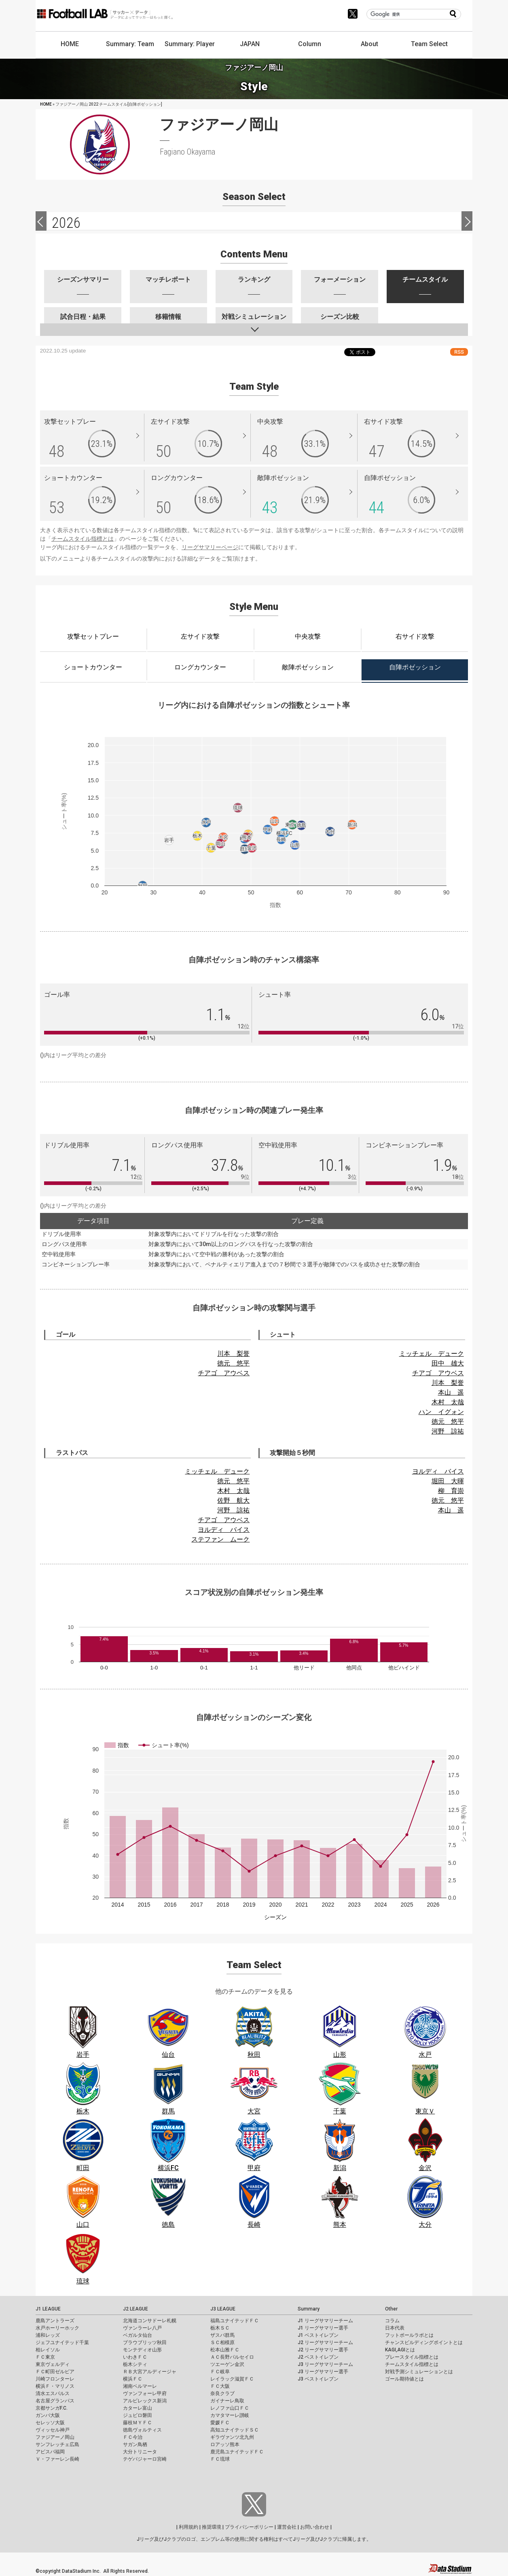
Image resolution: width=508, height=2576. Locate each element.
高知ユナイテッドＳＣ (234, 2430)
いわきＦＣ (135, 2357)
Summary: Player (190, 44)
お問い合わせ (314, 2527)
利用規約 (188, 2527)
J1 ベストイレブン (318, 2335)
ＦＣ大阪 (220, 2386)
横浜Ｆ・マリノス (55, 2386)
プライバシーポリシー (249, 2527)
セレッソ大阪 (50, 2422)
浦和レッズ (48, 2335)
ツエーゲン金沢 (227, 2364)
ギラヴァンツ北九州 (232, 2437)
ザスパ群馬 (222, 2335)
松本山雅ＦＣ (224, 2350)
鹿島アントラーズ (55, 2320)
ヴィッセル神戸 (53, 2430)
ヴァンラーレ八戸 (142, 2328)
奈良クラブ (222, 2393)
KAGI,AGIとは (400, 2350)
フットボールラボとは (409, 2335)
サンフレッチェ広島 (57, 2444)
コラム (392, 2320)
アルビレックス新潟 (145, 2401)
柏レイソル (48, 2350)
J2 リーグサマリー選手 (323, 2350)
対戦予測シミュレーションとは (419, 2371)
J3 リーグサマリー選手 (323, 2371)
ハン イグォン (441, 1412)
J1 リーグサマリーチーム (325, 2320)
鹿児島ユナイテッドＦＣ (237, 2452)
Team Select (429, 44)
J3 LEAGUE (222, 2309)
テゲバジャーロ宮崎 (145, 2459)
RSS (459, 352)
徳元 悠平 (233, 1363)
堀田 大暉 (448, 1481)
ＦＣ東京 (45, 2357)
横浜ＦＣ (132, 2379)
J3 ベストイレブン (318, 2379)
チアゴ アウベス (224, 1373)
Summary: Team (130, 44)
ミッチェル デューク (431, 1353)
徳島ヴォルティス (142, 2430)
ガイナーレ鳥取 (227, 2401)
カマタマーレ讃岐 (229, 2415)
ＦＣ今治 (132, 2437)
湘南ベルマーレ (140, 2386)
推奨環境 (211, 2527)
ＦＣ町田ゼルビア (55, 2371)
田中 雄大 (448, 1363)
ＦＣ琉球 (220, 2459)
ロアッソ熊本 (224, 2444)
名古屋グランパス (55, 2401)
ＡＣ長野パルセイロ (232, 2357)
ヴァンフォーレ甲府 (145, 2393)
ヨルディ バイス (224, 1529)
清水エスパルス (53, 2393)
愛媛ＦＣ (220, 2422)
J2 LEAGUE (135, 2309)
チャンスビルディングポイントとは (424, 2342)
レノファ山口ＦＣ (229, 2408)
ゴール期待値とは (404, 2379)
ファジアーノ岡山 (55, 2437)
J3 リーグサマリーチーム (325, 2364)
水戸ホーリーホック (57, 2328)
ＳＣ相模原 (222, 2342)
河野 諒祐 (448, 1431)
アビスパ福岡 (50, 2452)
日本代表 (394, 2328)
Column (309, 44)
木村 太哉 (448, 1402)
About (369, 44)
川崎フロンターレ (55, 2379)
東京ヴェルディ (53, 2364)
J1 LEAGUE (48, 2309)
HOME (70, 44)
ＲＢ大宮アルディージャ (149, 2371)
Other (391, 2309)
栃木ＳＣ (220, 2328)
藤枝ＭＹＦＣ (137, 2422)
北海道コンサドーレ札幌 (149, 2320)
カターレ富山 (137, 2408)
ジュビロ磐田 (137, 2415)
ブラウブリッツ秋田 (145, 2342)
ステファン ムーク (220, 1539)
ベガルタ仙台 (137, 2335)
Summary (309, 2309)
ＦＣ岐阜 (220, 2371)
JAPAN (250, 44)
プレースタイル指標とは (411, 2357)
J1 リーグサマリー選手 (323, 2328)
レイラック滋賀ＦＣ (232, 2379)
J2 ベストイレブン (318, 2357)
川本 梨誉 (233, 1353)
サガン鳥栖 (135, 2444)
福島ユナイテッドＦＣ (234, 2320)
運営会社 (286, 2527)
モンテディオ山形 (142, 2350)
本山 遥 (451, 1392)
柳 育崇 (451, 1491)
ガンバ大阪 (48, 2415)
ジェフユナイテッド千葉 (62, 2342)
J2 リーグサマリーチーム (325, 2342)
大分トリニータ (140, 2452)
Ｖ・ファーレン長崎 (57, 2459)
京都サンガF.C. (52, 2408)
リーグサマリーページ (210, 547)
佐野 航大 (233, 1500)
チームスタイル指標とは (82, 538)
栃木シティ (135, 2364)
